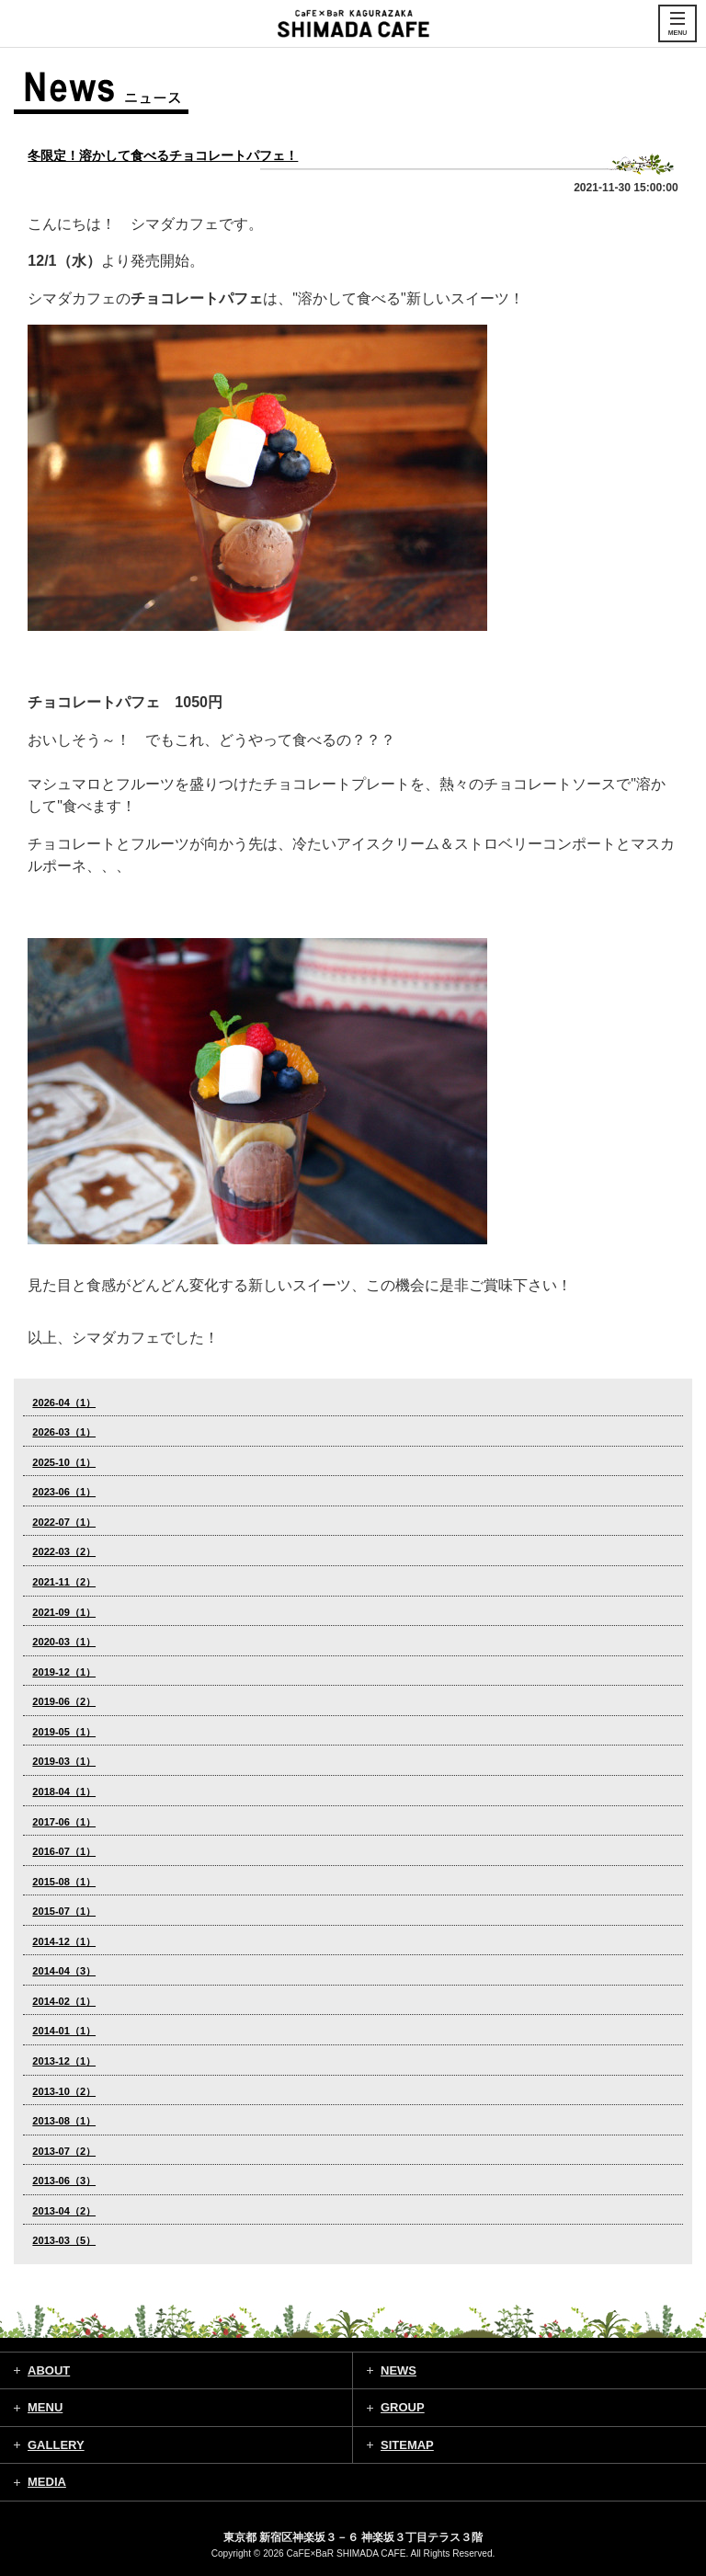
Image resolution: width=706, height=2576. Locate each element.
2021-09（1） (64, 1612)
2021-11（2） (64, 1581)
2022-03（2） (64, 1551)
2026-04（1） (64, 1402)
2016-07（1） (64, 1851)
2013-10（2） (64, 2091)
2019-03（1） (64, 1761)
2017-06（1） (64, 1821)
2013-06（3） (64, 2180)
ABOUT (49, 2370)
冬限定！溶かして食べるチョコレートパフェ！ (163, 155)
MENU (45, 2407)
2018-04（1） (64, 1791)
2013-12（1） (64, 2061)
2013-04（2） (64, 2210)
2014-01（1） (64, 2030)
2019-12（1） (64, 1671)
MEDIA (47, 2482)
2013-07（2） (64, 2151)
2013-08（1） (64, 2120)
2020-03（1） (64, 1641)
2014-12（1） (64, 1941)
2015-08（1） (64, 1881)
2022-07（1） (64, 1522)
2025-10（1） (64, 1462)
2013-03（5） (64, 2240)
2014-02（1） (64, 2001)
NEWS (398, 2370)
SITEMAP (407, 2445)
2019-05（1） (64, 1731)
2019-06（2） (64, 1701)
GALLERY (56, 2445)
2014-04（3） (64, 1970)
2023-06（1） (64, 1491)
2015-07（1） (64, 1911)
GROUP (403, 2407)
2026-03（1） (64, 1431)
